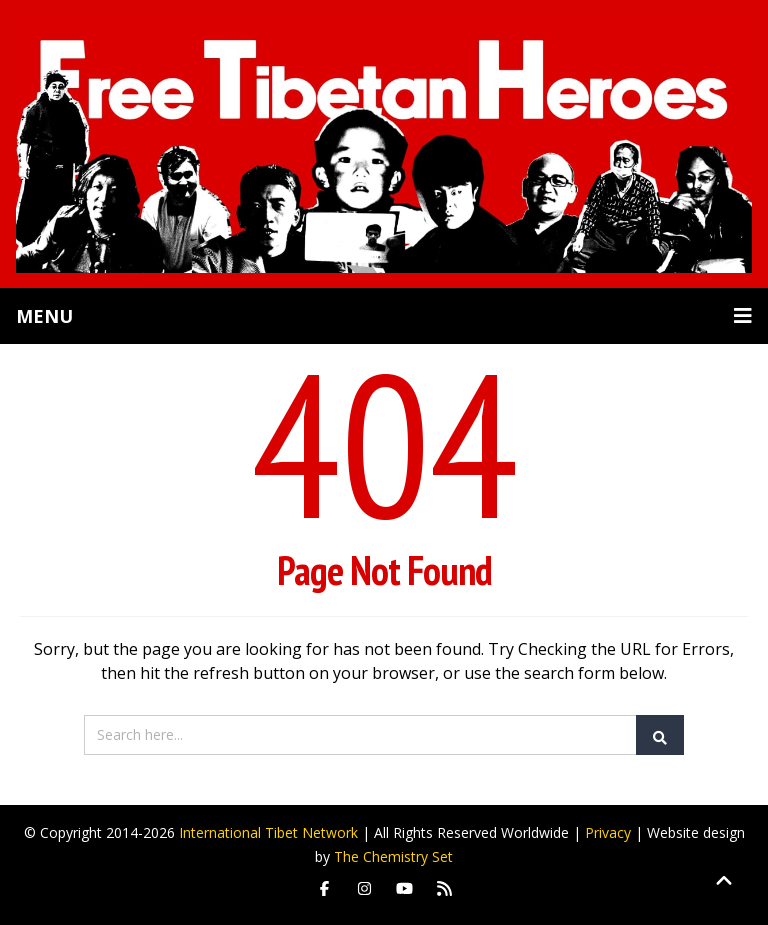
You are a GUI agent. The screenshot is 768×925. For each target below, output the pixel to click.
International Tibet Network (268, 832)
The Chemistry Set (393, 856)
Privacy (608, 832)
